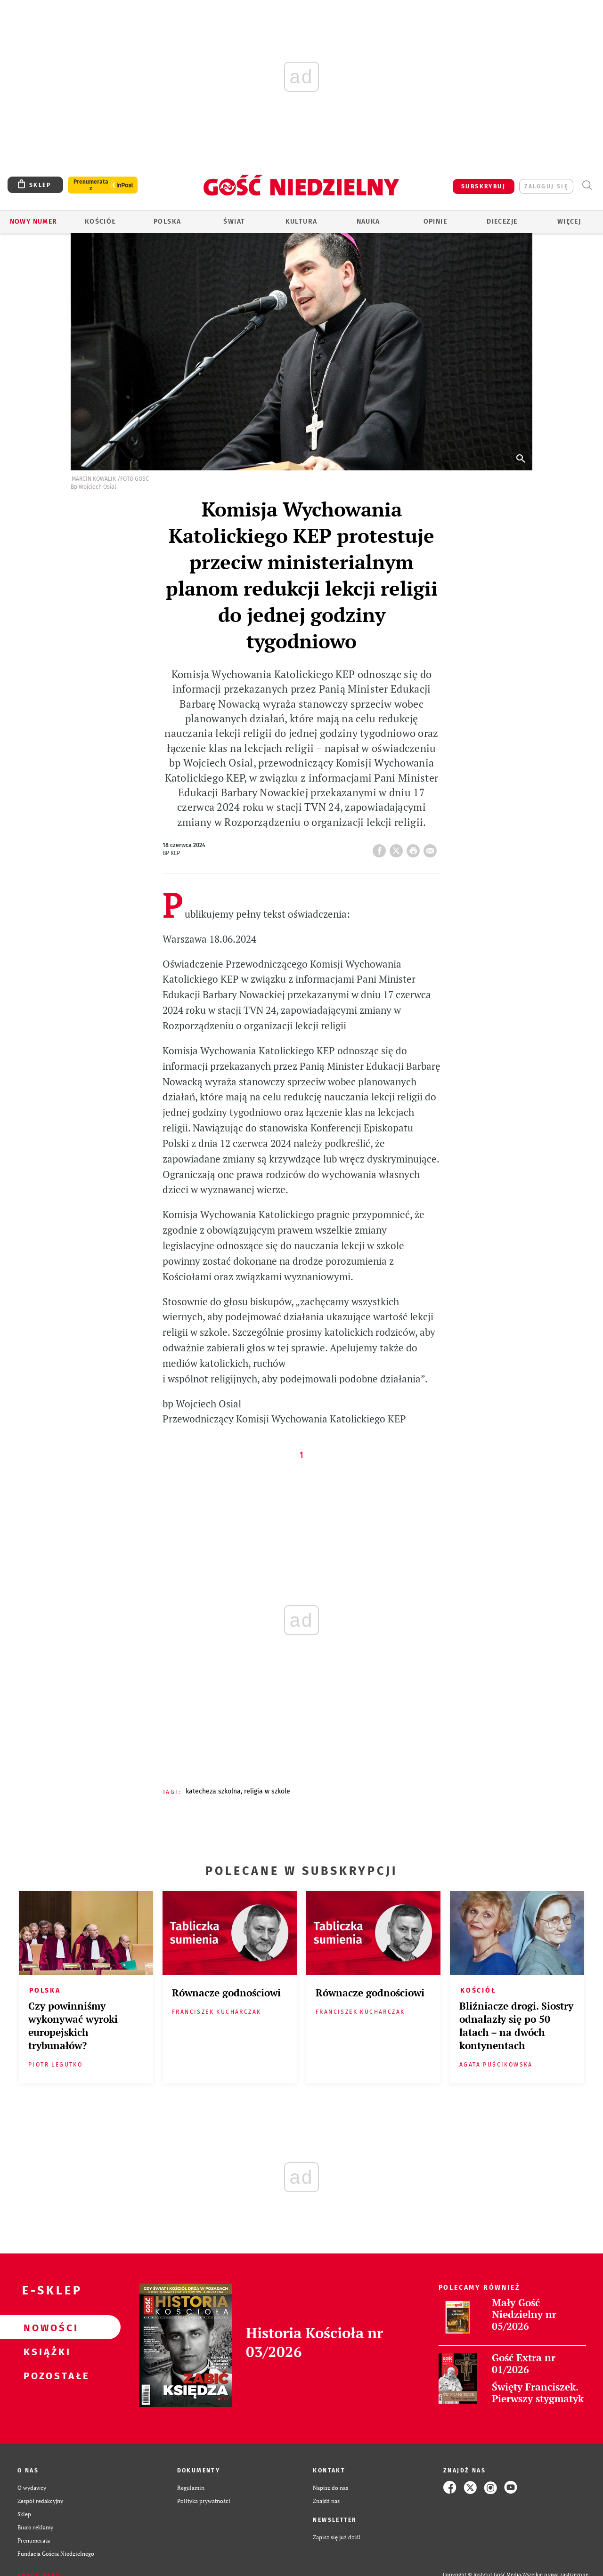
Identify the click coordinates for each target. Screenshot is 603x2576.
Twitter (398, 848)
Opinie (435, 222)
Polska (167, 222)
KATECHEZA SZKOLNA (213, 1791)
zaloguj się (546, 186)
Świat (234, 222)
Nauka (368, 222)
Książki (45, 2351)
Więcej (569, 222)
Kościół (100, 222)
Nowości (45, 2327)
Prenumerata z (90, 185)
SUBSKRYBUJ (483, 186)
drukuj (415, 848)
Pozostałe (45, 2375)
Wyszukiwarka (586, 185)
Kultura (301, 222)
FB (381, 848)
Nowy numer (33, 222)
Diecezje (502, 222)
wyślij (432, 848)
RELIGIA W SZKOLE (267, 1791)
